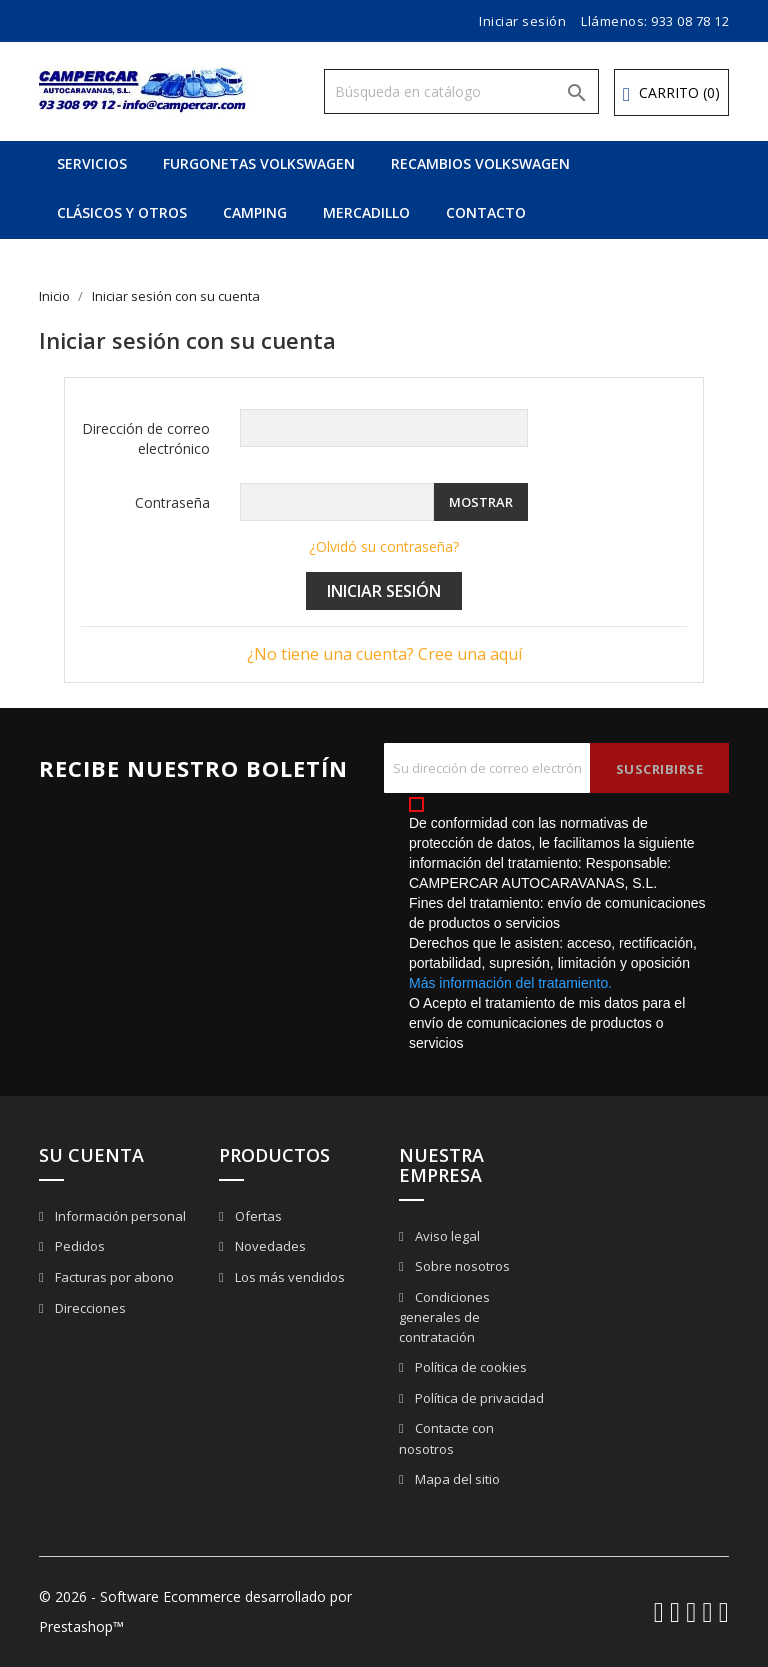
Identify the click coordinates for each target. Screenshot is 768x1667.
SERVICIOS (92, 163)
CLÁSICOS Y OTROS (122, 212)
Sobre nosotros (461, 1266)
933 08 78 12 (690, 21)
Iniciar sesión (384, 591)
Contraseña (172, 502)
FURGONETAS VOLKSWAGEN (259, 163)
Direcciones (89, 1308)
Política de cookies (469, 1367)
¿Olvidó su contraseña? (384, 546)
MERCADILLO (366, 212)
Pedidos (78, 1246)
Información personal (119, 1216)
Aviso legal (446, 1236)
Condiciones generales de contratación (444, 1317)
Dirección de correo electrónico (146, 438)
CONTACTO (486, 212)
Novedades (269, 1246)
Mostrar (481, 502)
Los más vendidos (288, 1277)
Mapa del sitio (456, 1479)
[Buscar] (461, 91)
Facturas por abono (113, 1277)
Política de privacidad (478, 1398)
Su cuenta (91, 1155)
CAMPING (255, 212)
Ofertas (257, 1216)
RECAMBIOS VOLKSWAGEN (480, 163)
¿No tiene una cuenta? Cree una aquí (384, 654)
